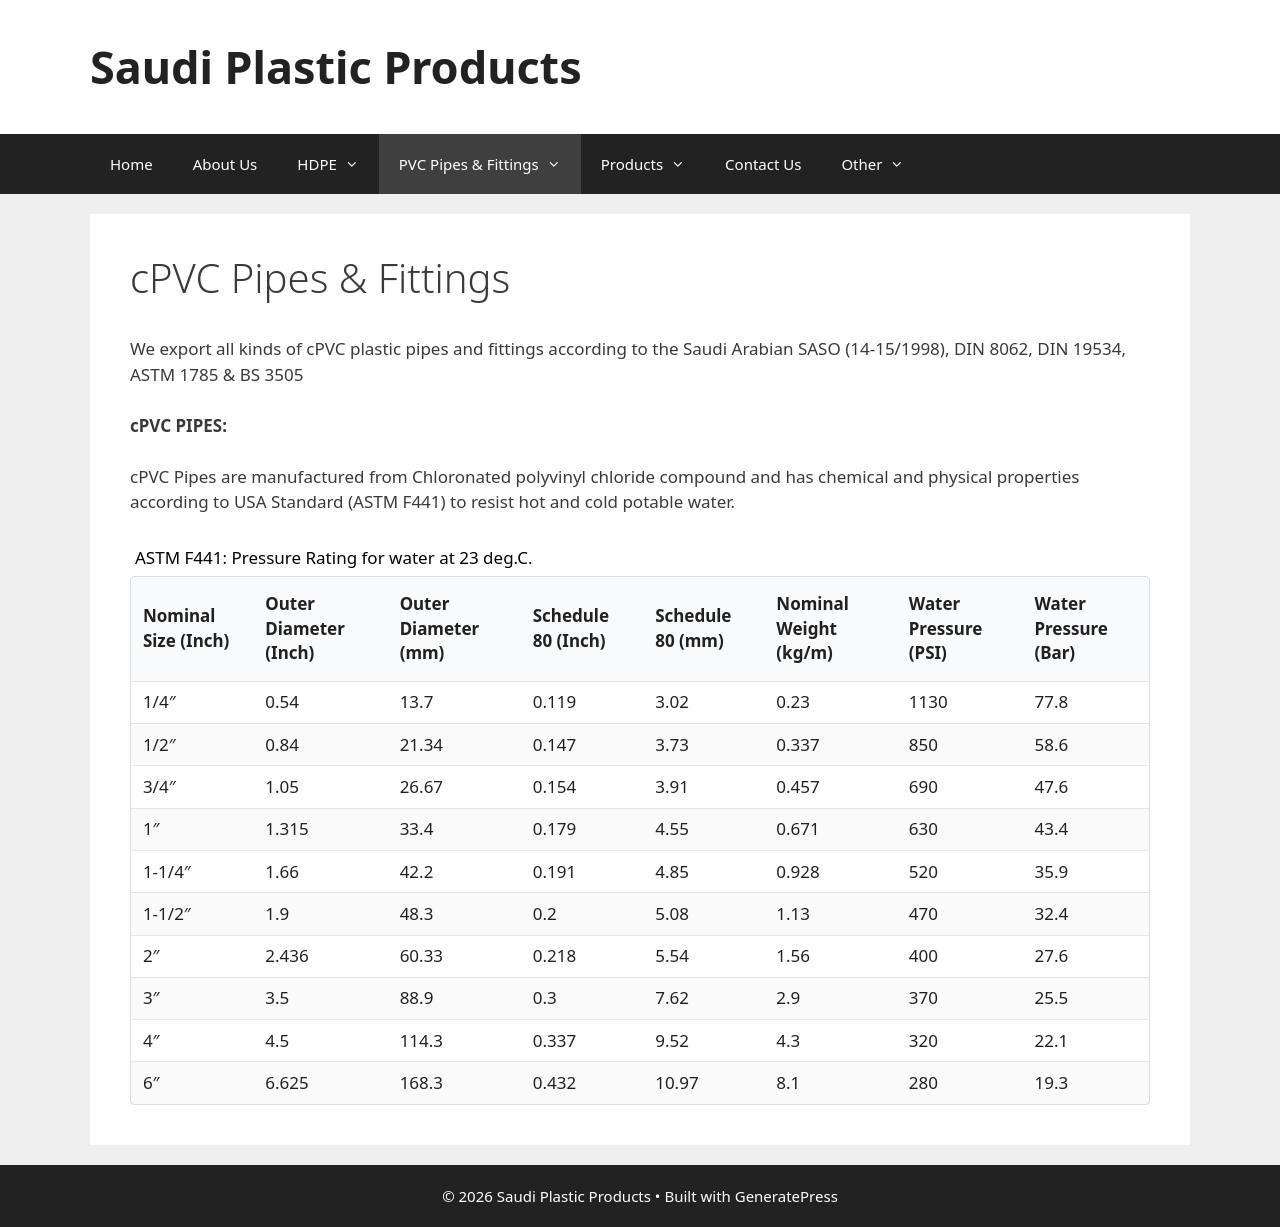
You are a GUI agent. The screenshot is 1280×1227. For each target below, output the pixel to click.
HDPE (337, 164)
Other (882, 164)
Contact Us (763, 164)
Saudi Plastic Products (336, 66)
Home (131, 164)
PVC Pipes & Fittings (490, 164)
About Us (225, 164)
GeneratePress (786, 1196)
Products (653, 164)
